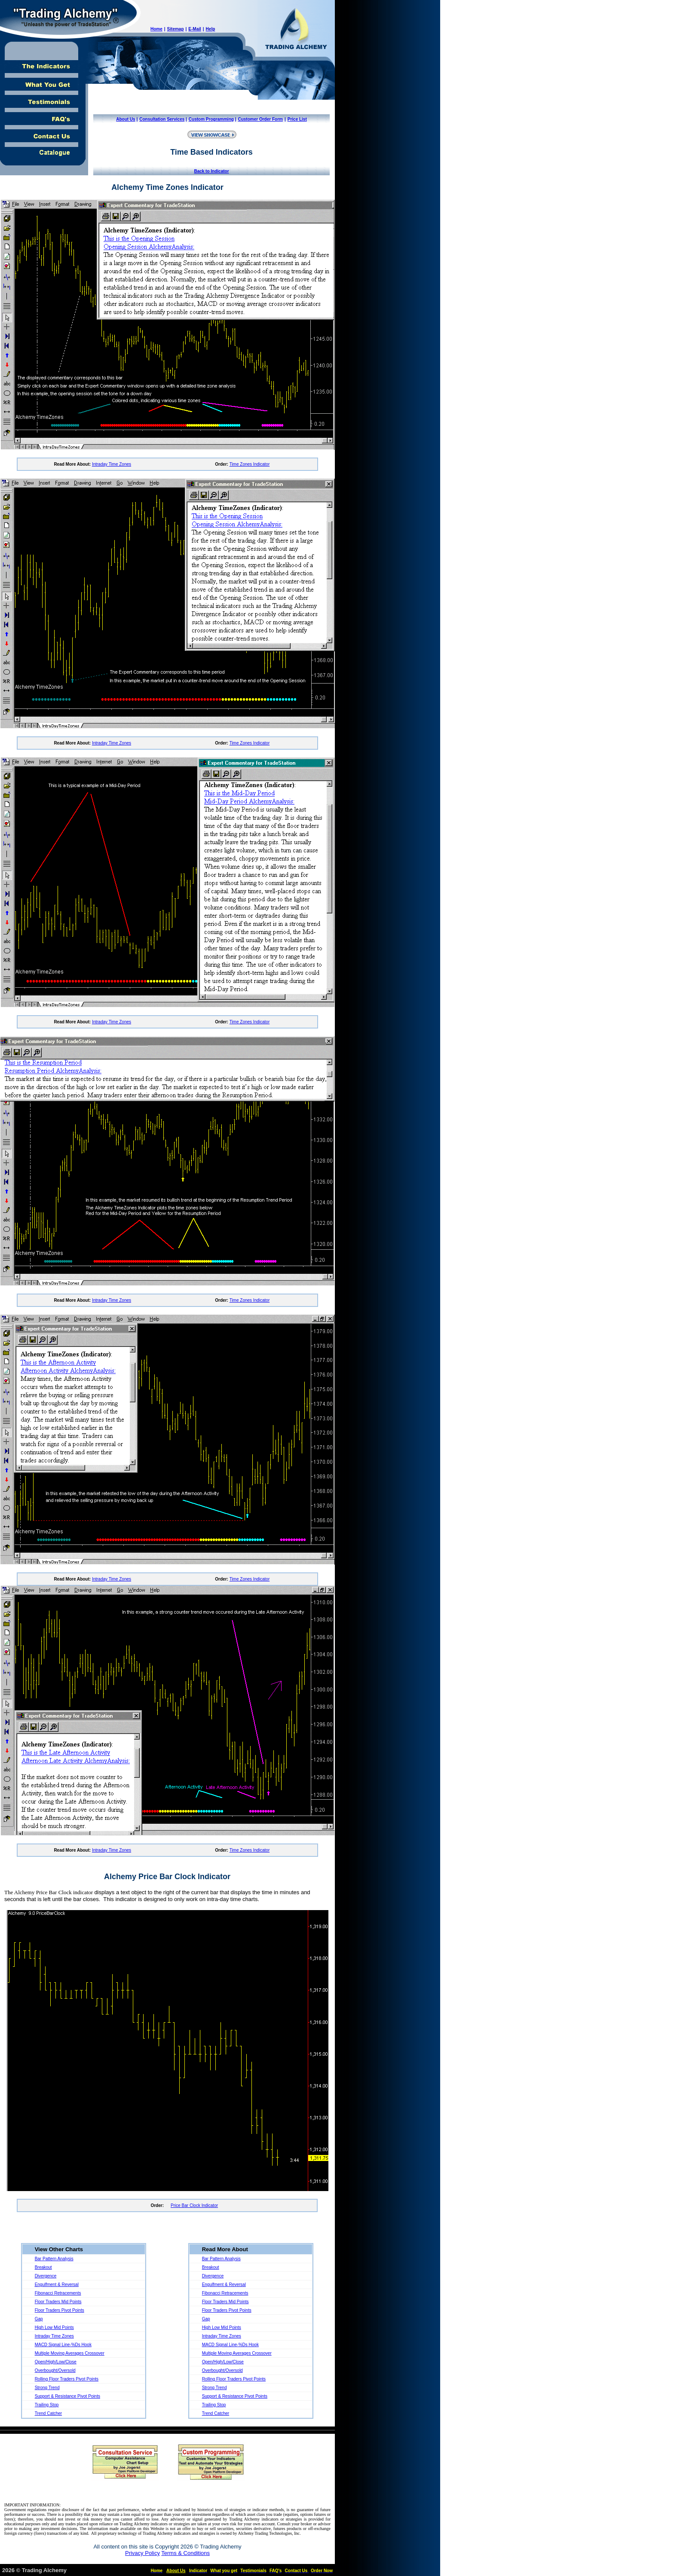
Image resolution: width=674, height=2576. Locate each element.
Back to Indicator (211, 171)
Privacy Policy (142, 2553)
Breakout (43, 2267)
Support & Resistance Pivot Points (67, 2396)
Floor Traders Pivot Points (59, 2310)
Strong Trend (47, 2387)
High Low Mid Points (54, 2327)
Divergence (46, 2276)
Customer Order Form (260, 119)
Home (156, 29)
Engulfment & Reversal (57, 2284)
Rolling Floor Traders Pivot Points (66, 2379)
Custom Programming (211, 119)
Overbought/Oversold (55, 2370)
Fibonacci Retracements (58, 2293)
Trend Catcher (48, 2413)
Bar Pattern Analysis (54, 2258)
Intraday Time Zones (111, 464)
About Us (125, 119)
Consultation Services (161, 119)
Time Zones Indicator (250, 464)
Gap (39, 2319)
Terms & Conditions (185, 2553)
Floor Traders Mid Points (58, 2301)
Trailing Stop (47, 2404)
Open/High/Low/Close (56, 2361)
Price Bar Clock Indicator (194, 2205)
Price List (297, 119)
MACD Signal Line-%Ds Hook (63, 2344)
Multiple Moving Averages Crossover (69, 2353)
